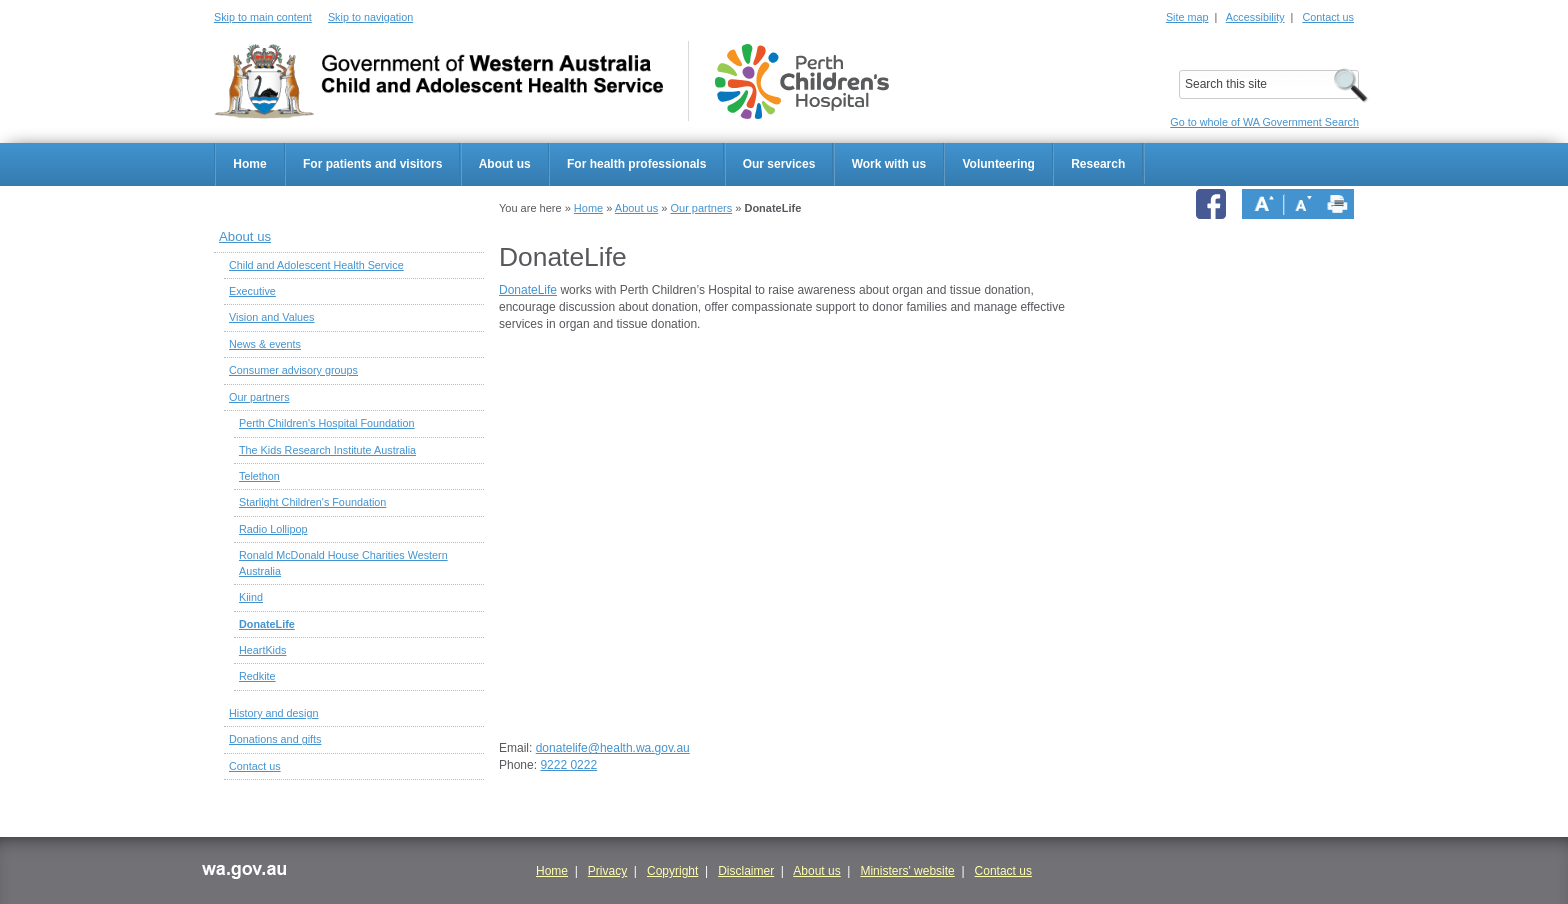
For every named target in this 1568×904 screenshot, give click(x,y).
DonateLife (267, 624)
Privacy (607, 871)
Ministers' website (907, 871)
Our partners (701, 208)
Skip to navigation (370, 17)
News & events (265, 344)
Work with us (889, 164)
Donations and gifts (275, 739)
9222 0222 (568, 765)
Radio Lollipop (273, 529)
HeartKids (262, 650)
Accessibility (1255, 17)
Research (1098, 164)
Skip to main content (263, 17)
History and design (273, 713)
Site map (1187, 17)
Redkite (257, 676)
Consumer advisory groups (293, 370)
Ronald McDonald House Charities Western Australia (343, 562)
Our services (779, 164)
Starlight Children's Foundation (312, 502)
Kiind (251, 597)
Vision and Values (271, 317)
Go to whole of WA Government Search (1264, 122)
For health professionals (636, 164)
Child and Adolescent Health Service (316, 265)
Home (249, 164)
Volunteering (998, 164)
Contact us (1328, 17)
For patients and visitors (372, 164)
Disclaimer (746, 871)
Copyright (672, 871)
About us (505, 164)
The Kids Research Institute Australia (327, 450)
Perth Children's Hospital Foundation (327, 423)
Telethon (259, 476)
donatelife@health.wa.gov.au (613, 748)
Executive (252, 291)
